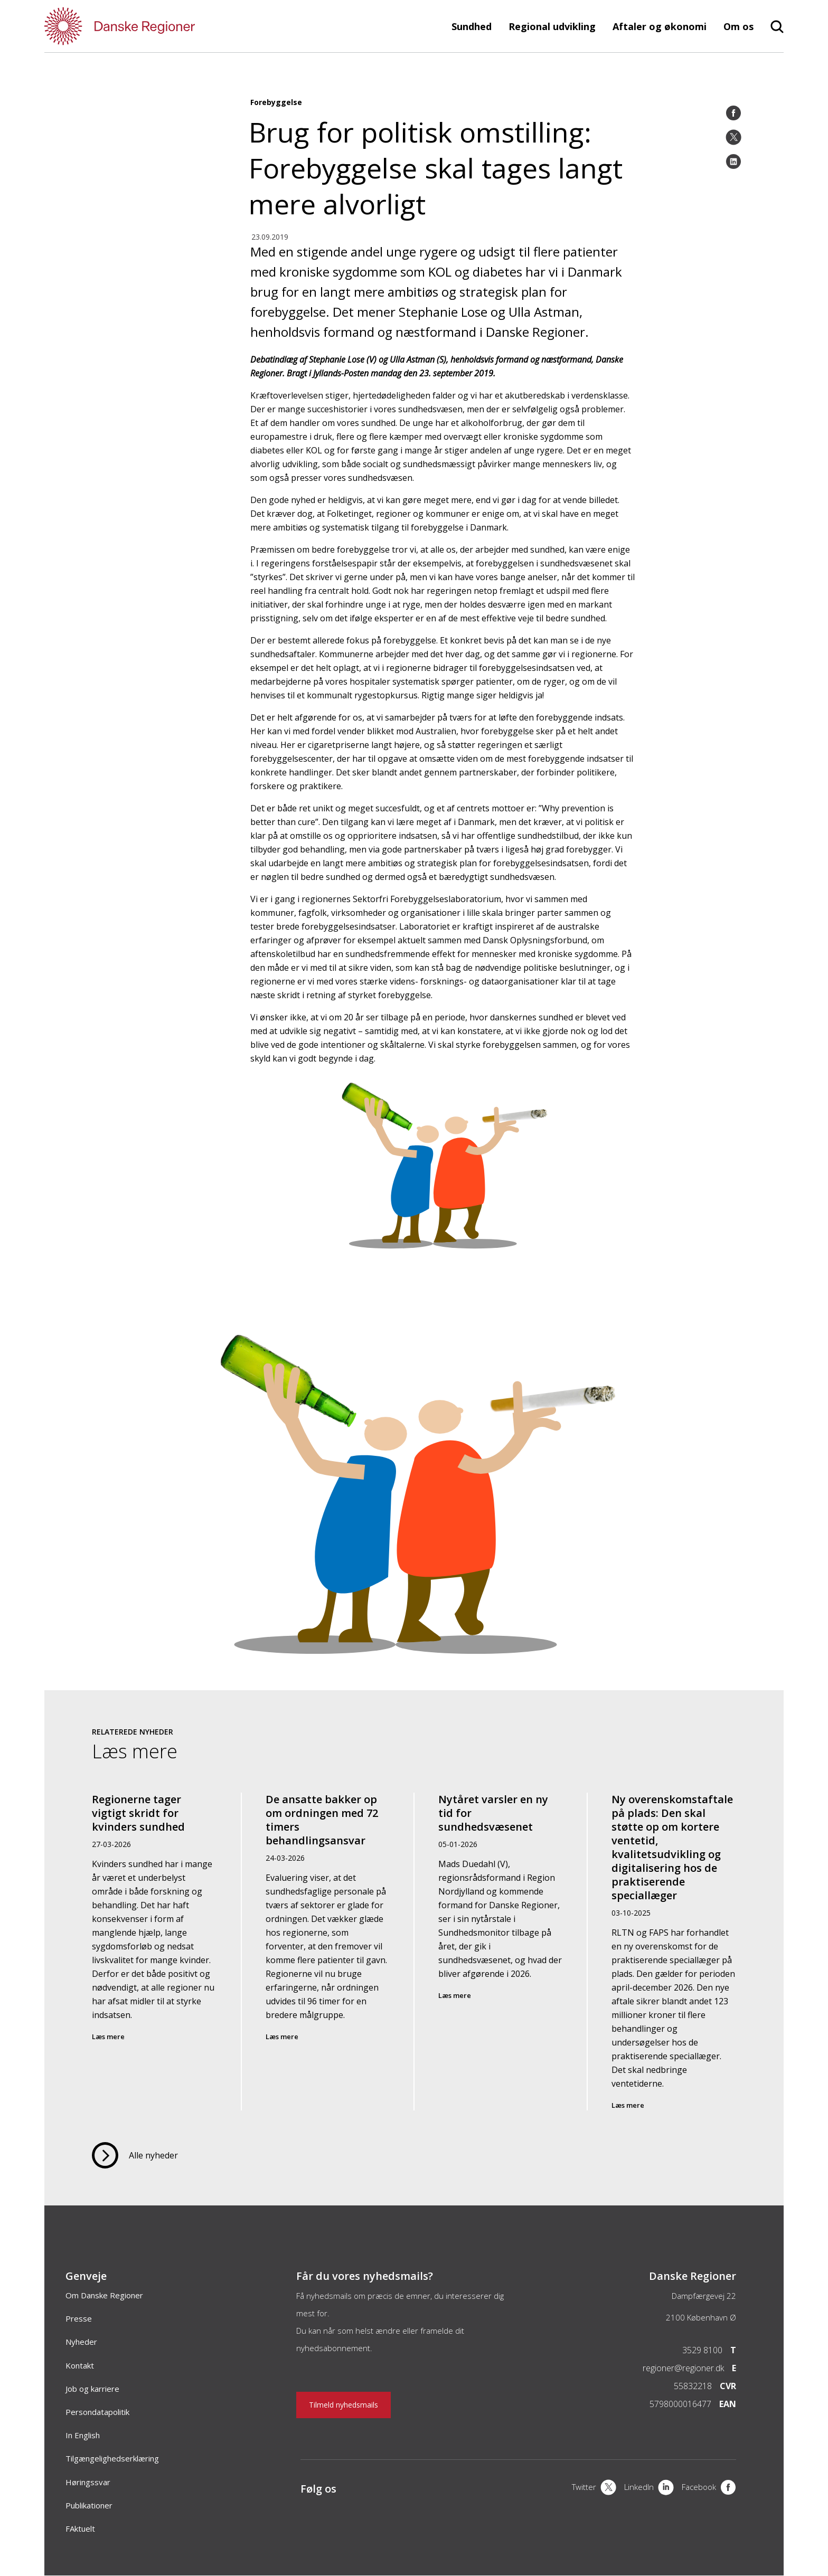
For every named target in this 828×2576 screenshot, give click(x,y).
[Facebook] (733, 113)
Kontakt (79, 2365)
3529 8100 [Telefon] (702, 2350)
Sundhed (471, 26)
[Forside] (150, 26)
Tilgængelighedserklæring (112, 2458)
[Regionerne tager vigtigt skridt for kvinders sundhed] (154, 1952)
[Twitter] (733, 137)
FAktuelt (80, 2528)
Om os (738, 26)
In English (82, 2435)
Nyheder (81, 2341)
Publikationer (88, 2505)
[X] (594, 2488)
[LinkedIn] (733, 161)
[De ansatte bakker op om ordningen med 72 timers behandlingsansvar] (328, 1952)
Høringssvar (87, 2482)
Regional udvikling (552, 26)
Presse (78, 2318)
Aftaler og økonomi (660, 26)
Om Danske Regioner (104, 2295)
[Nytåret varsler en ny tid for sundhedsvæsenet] (500, 1952)
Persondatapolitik (97, 2412)
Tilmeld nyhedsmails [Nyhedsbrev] (343, 2405)
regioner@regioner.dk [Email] (683, 2368)
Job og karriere (92, 2388)
